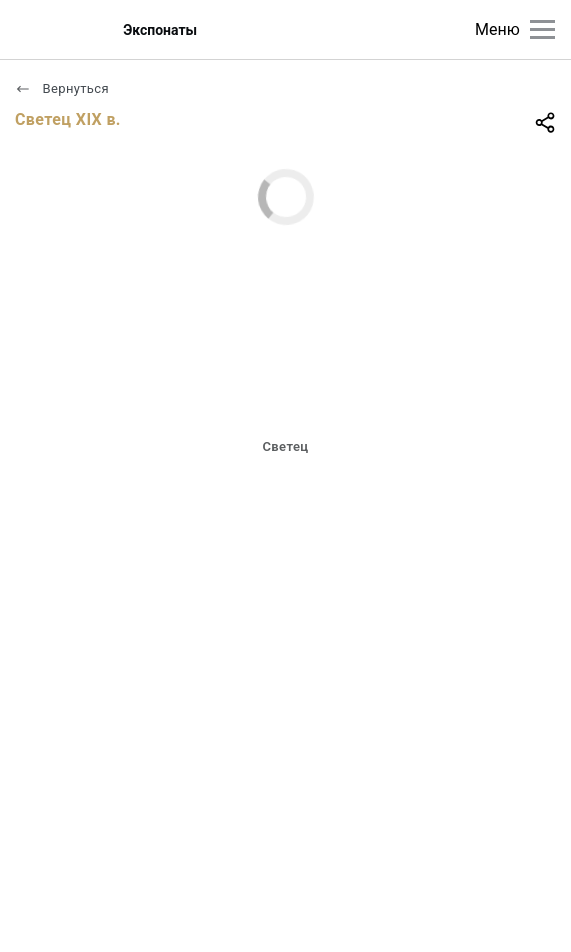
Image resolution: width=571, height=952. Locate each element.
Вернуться (62, 88)
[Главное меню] (542, 29)
